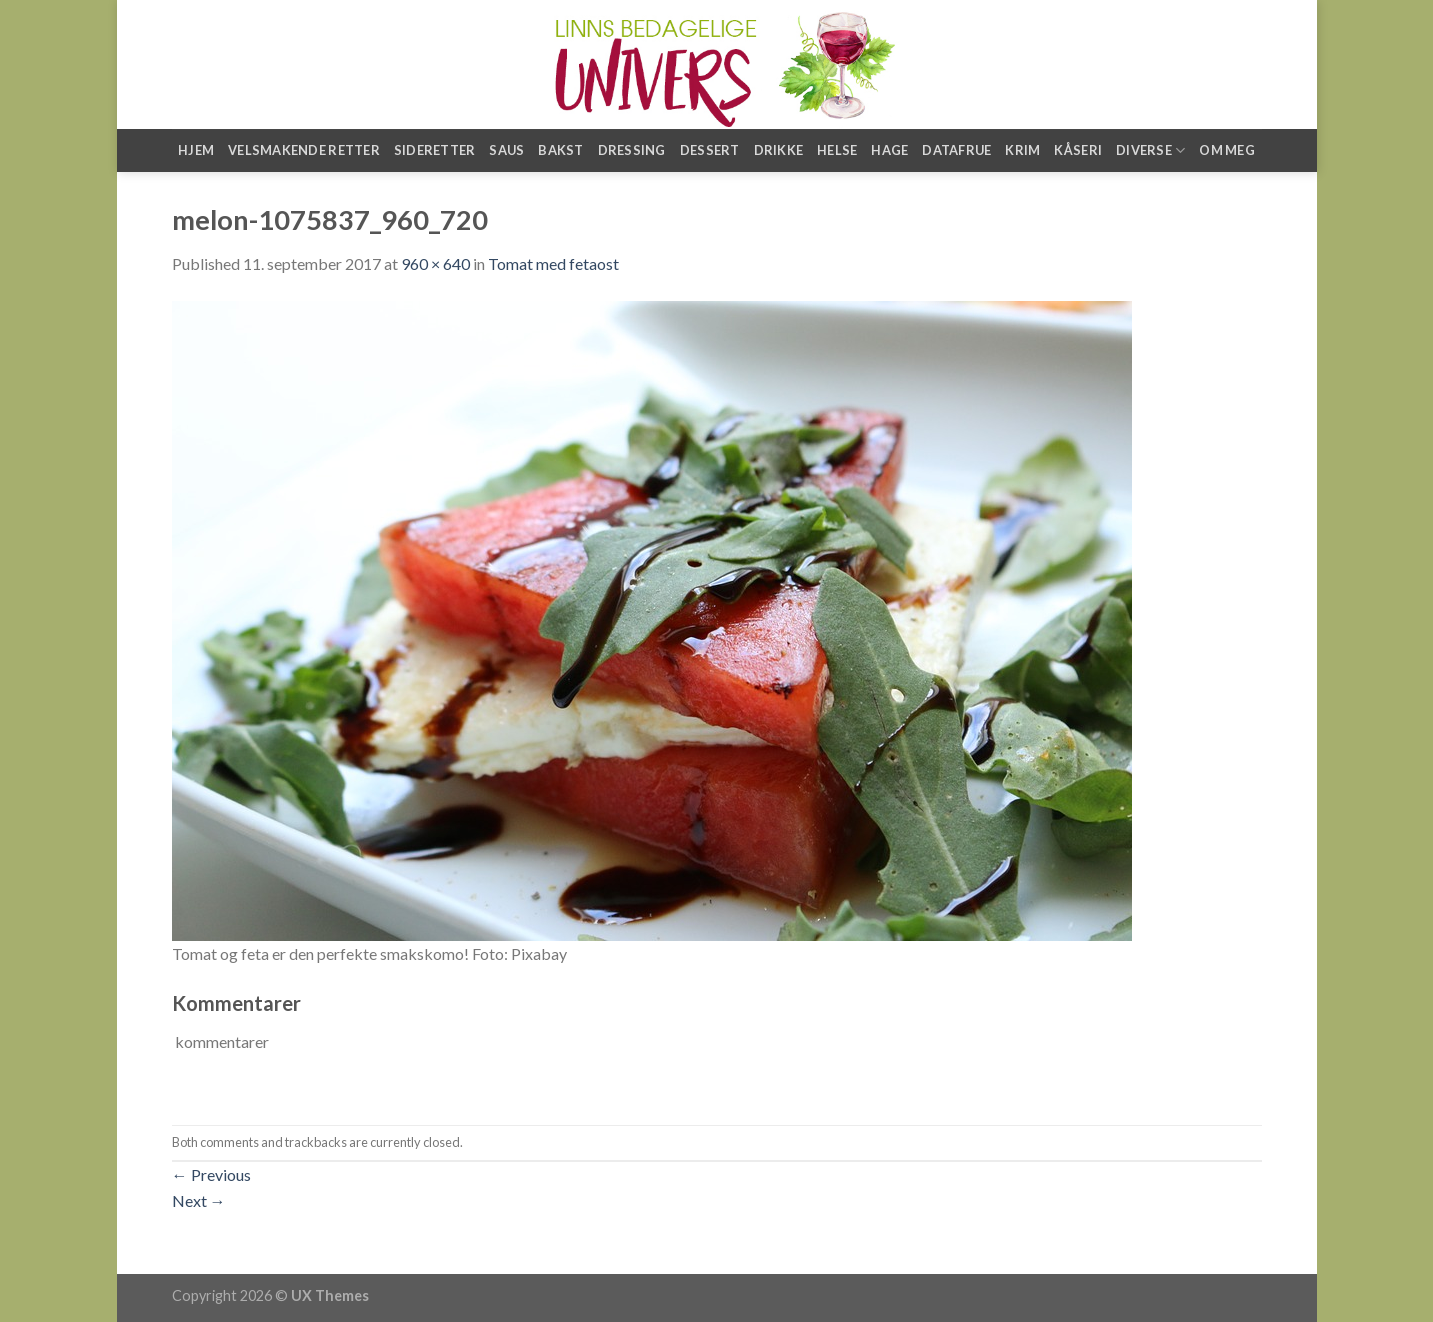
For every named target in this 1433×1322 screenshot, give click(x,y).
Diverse (1150, 150)
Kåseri (1078, 150)
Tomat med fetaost (553, 263)
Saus (506, 150)
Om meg (1227, 150)
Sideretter (435, 150)
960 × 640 (435, 263)
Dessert (710, 150)
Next (199, 1200)
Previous (211, 1174)
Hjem (196, 150)
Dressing (632, 150)
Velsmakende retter (304, 150)
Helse (837, 150)
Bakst (560, 150)
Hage (889, 150)
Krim (1022, 150)
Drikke (779, 150)
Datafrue (956, 150)
